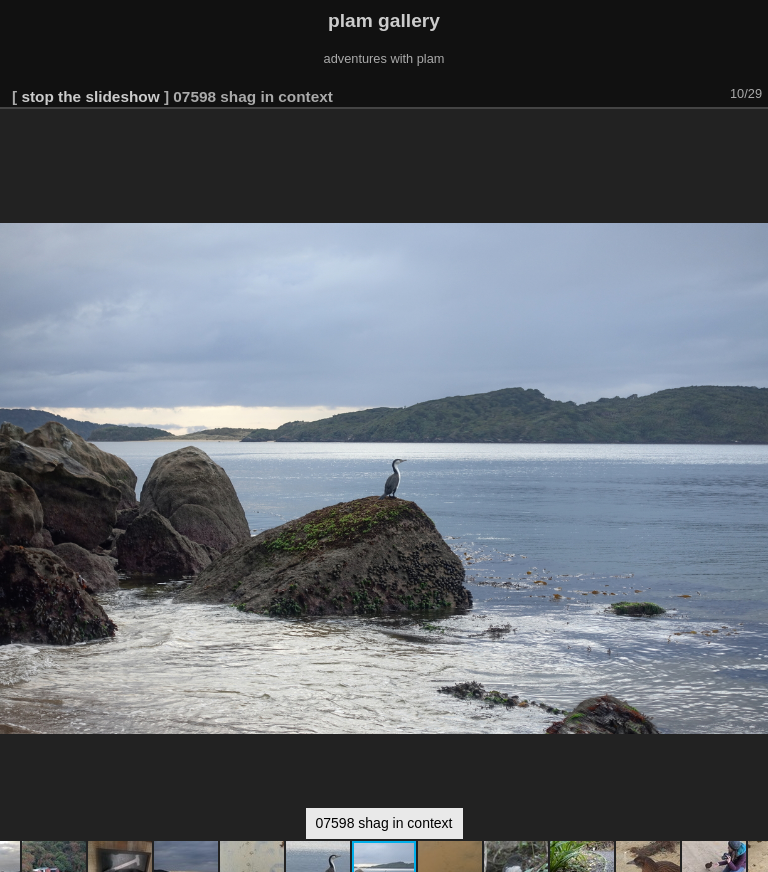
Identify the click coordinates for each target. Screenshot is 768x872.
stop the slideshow (90, 96)
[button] (750, 137)
